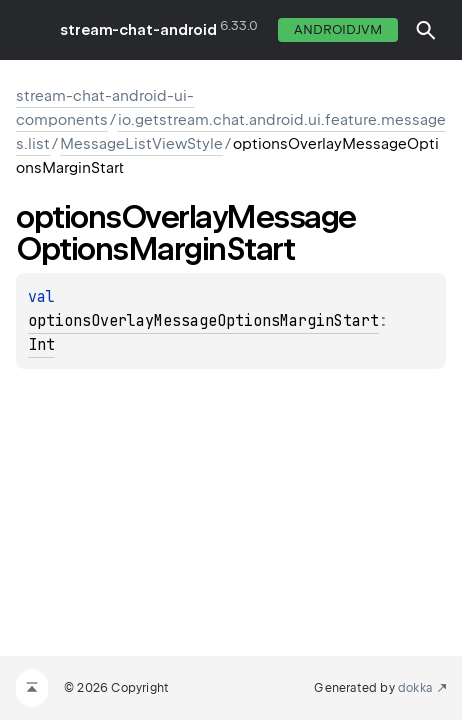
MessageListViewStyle (141, 144)
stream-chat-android (138, 30)
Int (41, 345)
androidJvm (338, 29)
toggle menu (30, 30)
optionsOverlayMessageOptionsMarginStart (203, 321)
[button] (426, 30)
